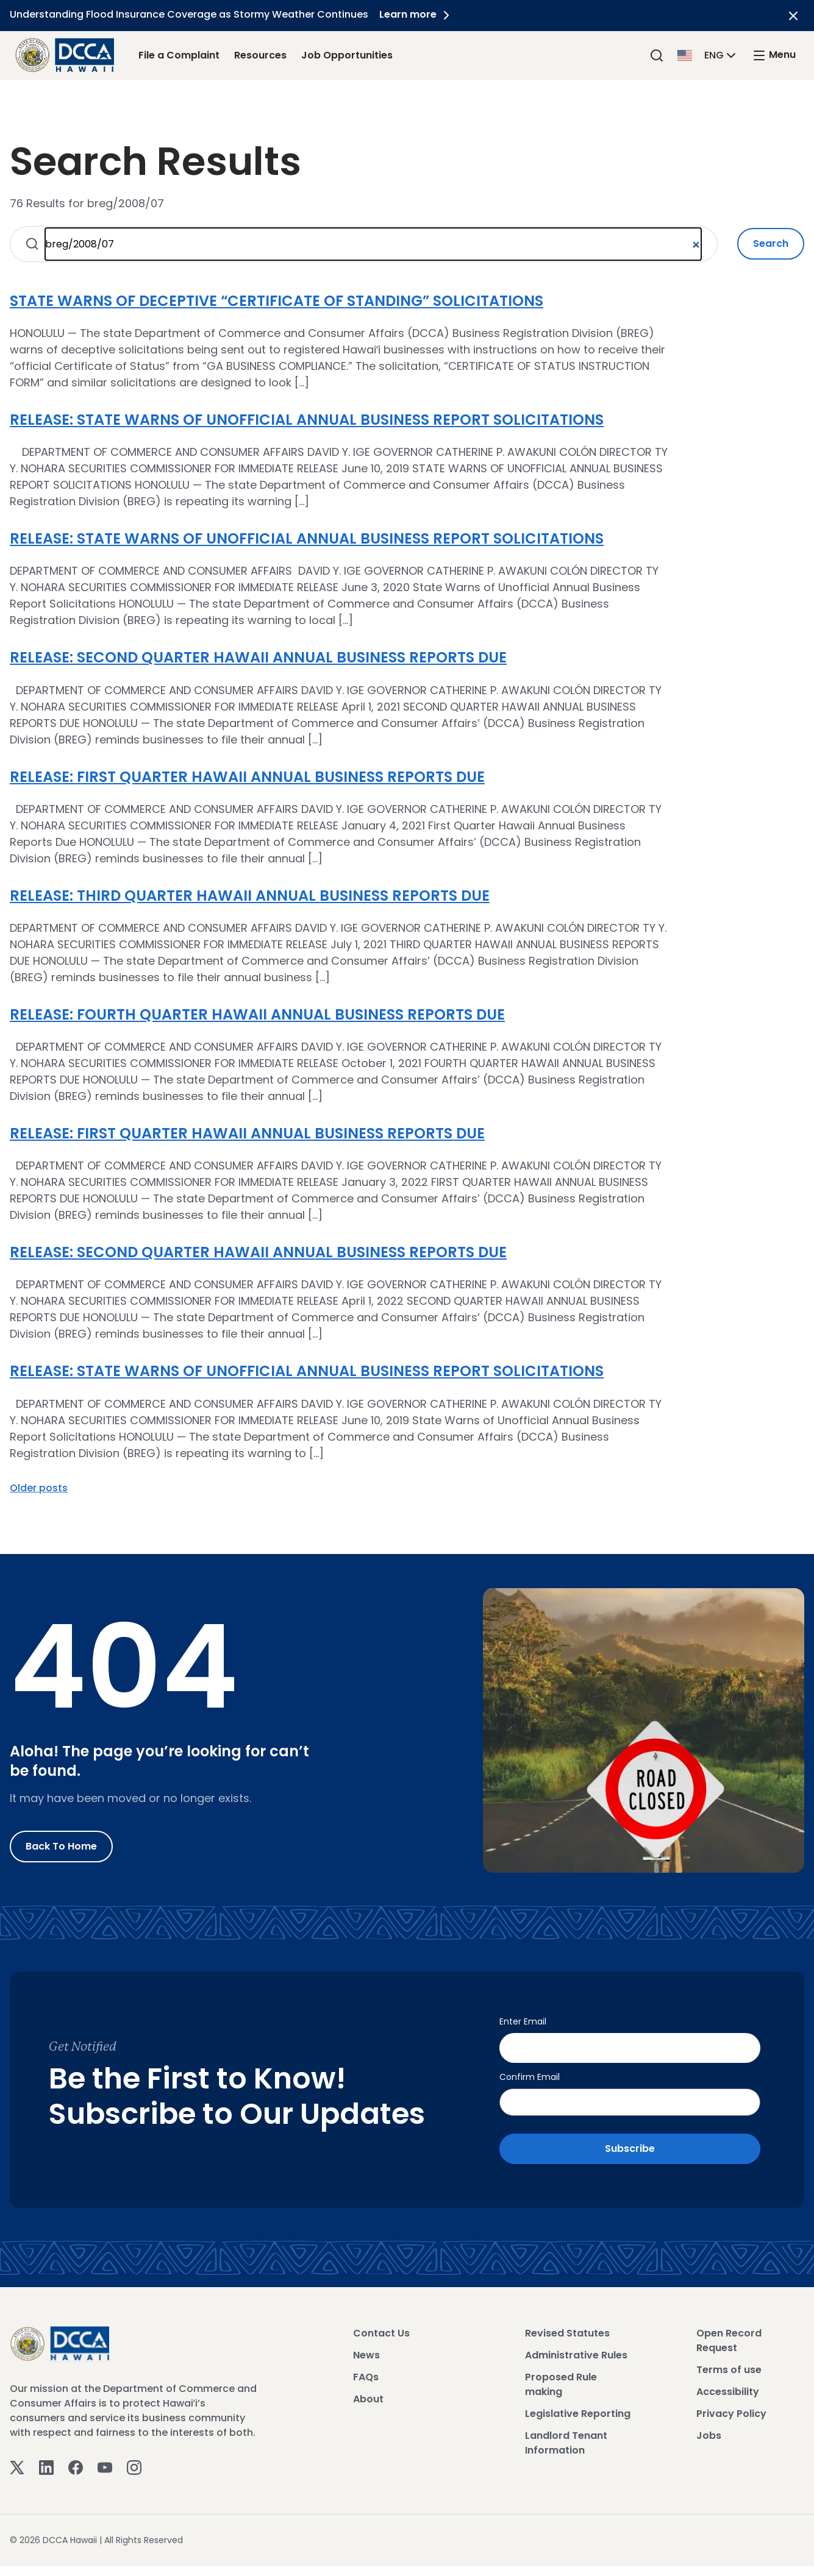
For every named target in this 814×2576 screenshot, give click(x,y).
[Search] (657, 55)
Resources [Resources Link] (260, 55)
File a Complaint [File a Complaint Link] (179, 55)
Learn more (417, 14)
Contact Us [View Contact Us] (381, 2331)
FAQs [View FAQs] (366, 2375)
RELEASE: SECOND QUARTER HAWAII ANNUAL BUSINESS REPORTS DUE (258, 657)
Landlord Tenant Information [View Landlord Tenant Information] (566, 2440)
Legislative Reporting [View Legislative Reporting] (577, 2411)
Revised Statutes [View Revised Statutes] (567, 2331)
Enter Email (522, 2021)
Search (770, 243)
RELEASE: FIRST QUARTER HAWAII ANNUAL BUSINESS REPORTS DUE (247, 777)
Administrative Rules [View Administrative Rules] (576, 2353)
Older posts (39, 1488)
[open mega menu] (773, 55)
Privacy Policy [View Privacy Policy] (731, 2411)
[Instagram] (134, 2464)
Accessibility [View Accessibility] (727, 2389)
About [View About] (368, 2397)
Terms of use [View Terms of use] (729, 2367)
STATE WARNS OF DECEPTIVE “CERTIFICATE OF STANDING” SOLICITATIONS (276, 301)
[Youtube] (105, 2464)
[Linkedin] (46, 2464)
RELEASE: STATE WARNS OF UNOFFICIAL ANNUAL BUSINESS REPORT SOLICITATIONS (307, 420)
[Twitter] (17, 2464)
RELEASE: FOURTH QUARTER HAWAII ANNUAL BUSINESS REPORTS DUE (257, 1014)
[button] (707, 55)
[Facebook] (75, 2464)
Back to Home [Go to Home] (61, 1846)
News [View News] (366, 2353)
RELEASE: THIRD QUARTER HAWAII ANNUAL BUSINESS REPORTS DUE (250, 895)
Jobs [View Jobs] (708, 2433)
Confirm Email (529, 2074)
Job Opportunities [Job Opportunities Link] (347, 55)
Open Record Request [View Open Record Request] (729, 2338)
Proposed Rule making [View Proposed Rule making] (561, 2382)
